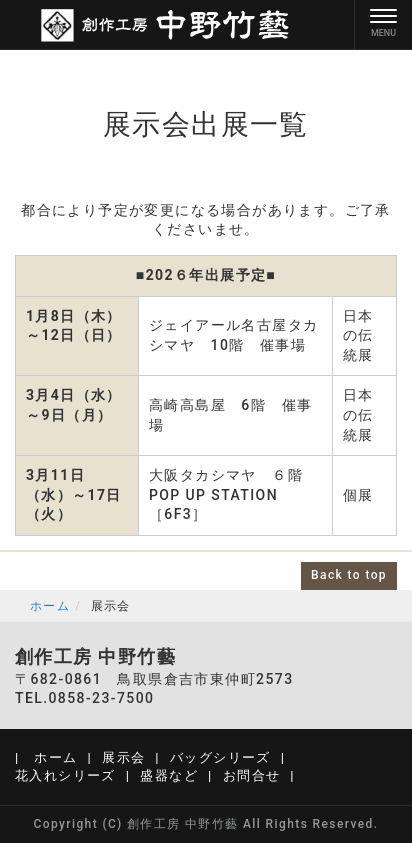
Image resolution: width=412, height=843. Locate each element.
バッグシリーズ (220, 757)
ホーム (50, 606)
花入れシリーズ (65, 775)
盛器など (169, 775)
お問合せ (252, 775)
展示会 (123, 757)
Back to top (349, 575)
